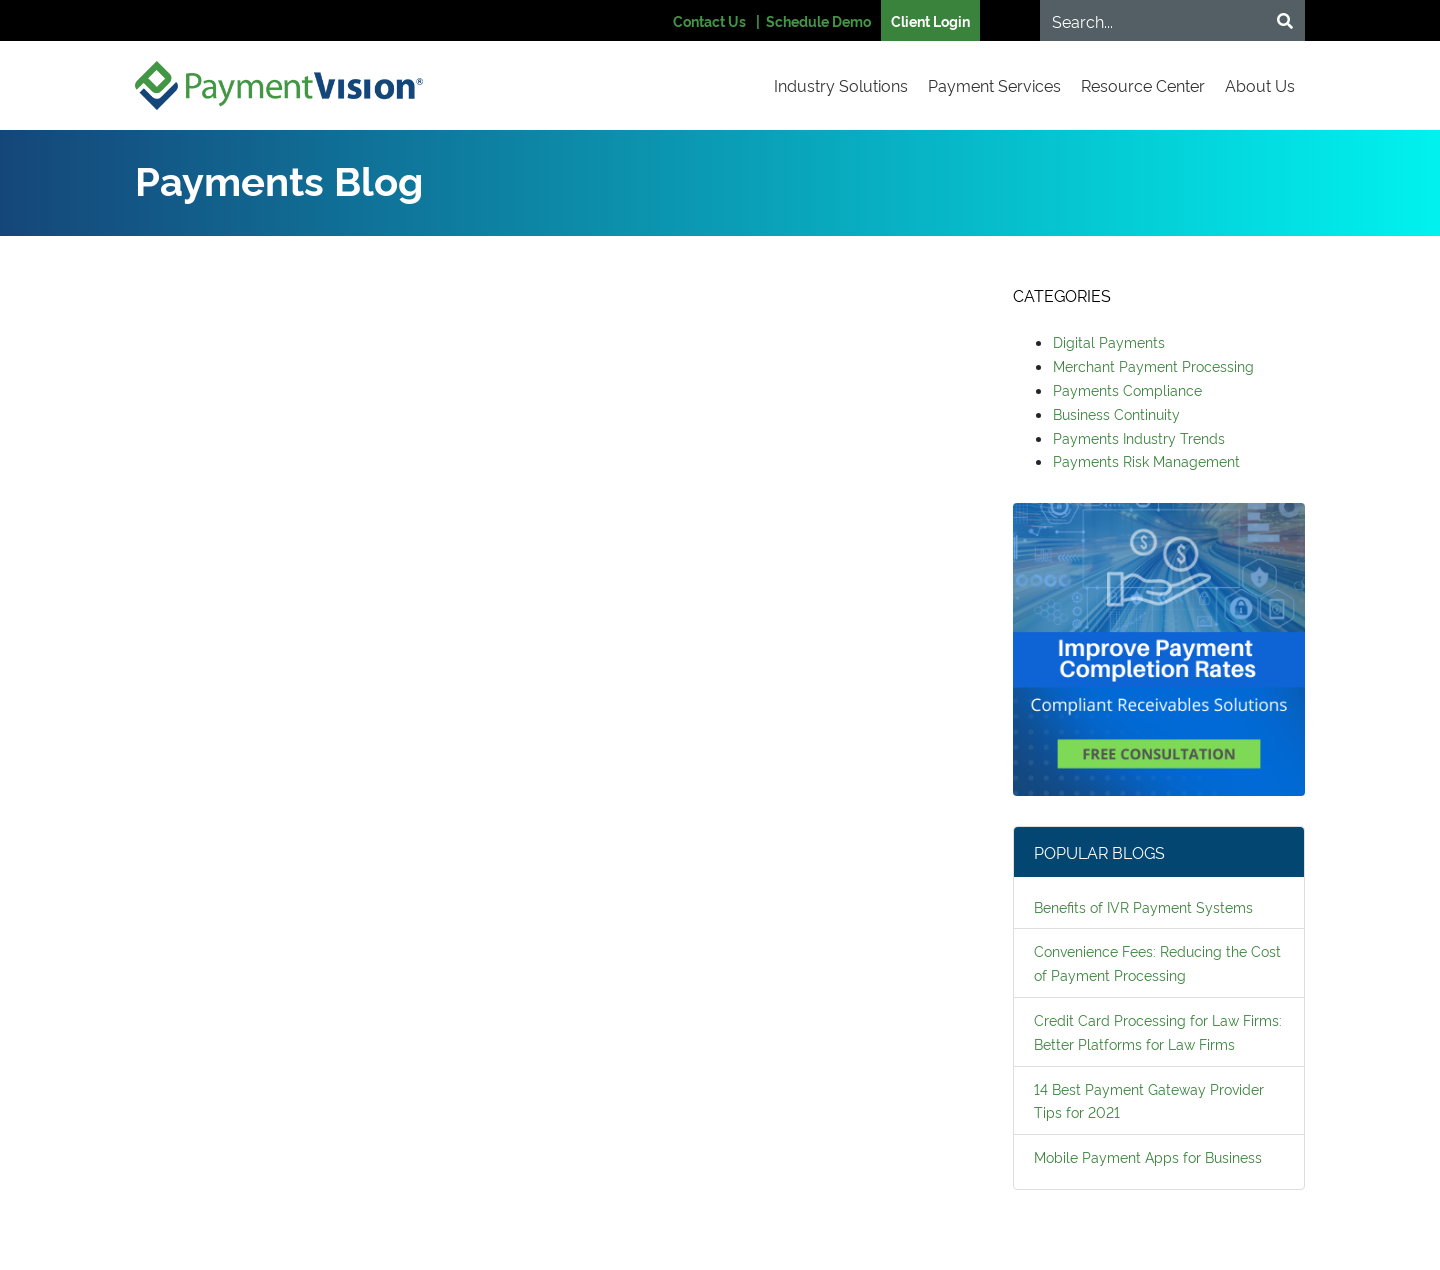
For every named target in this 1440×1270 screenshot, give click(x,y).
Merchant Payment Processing (1153, 365)
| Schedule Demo (813, 20)
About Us (1260, 85)
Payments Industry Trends (1139, 437)
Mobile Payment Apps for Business (1148, 1156)
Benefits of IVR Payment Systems (1143, 906)
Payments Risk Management (1146, 460)
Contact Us (709, 20)
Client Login (930, 20)
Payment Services (994, 85)
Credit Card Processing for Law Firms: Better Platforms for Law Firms (1158, 1031)
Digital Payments (1109, 341)
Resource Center (1143, 85)
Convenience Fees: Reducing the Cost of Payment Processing (1157, 962)
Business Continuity (1116, 413)
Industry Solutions (841, 85)
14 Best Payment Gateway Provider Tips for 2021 (1149, 1100)
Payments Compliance (1127, 389)
